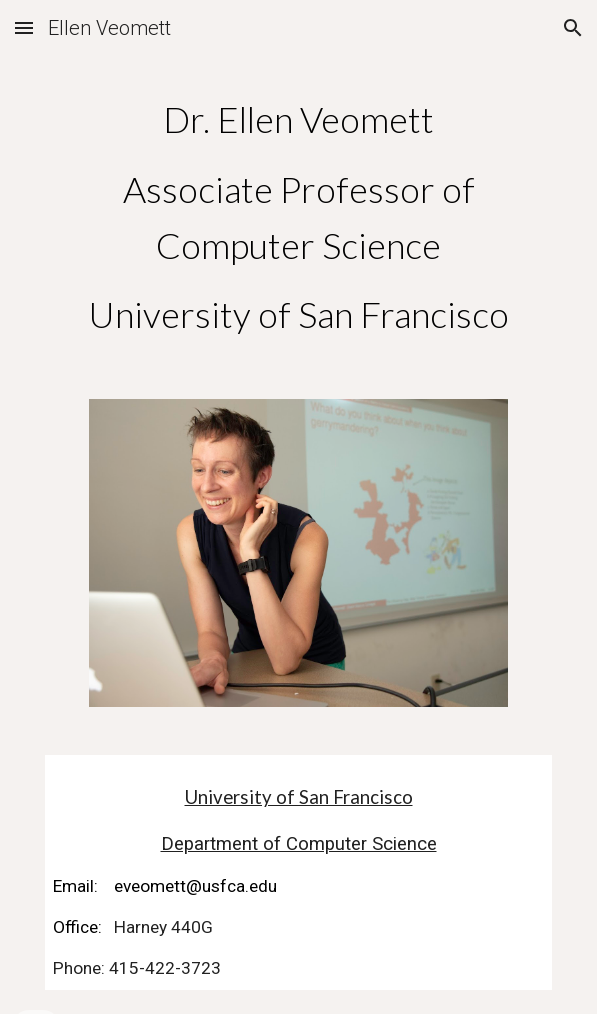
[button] (24, 27)
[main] (298, 217)
